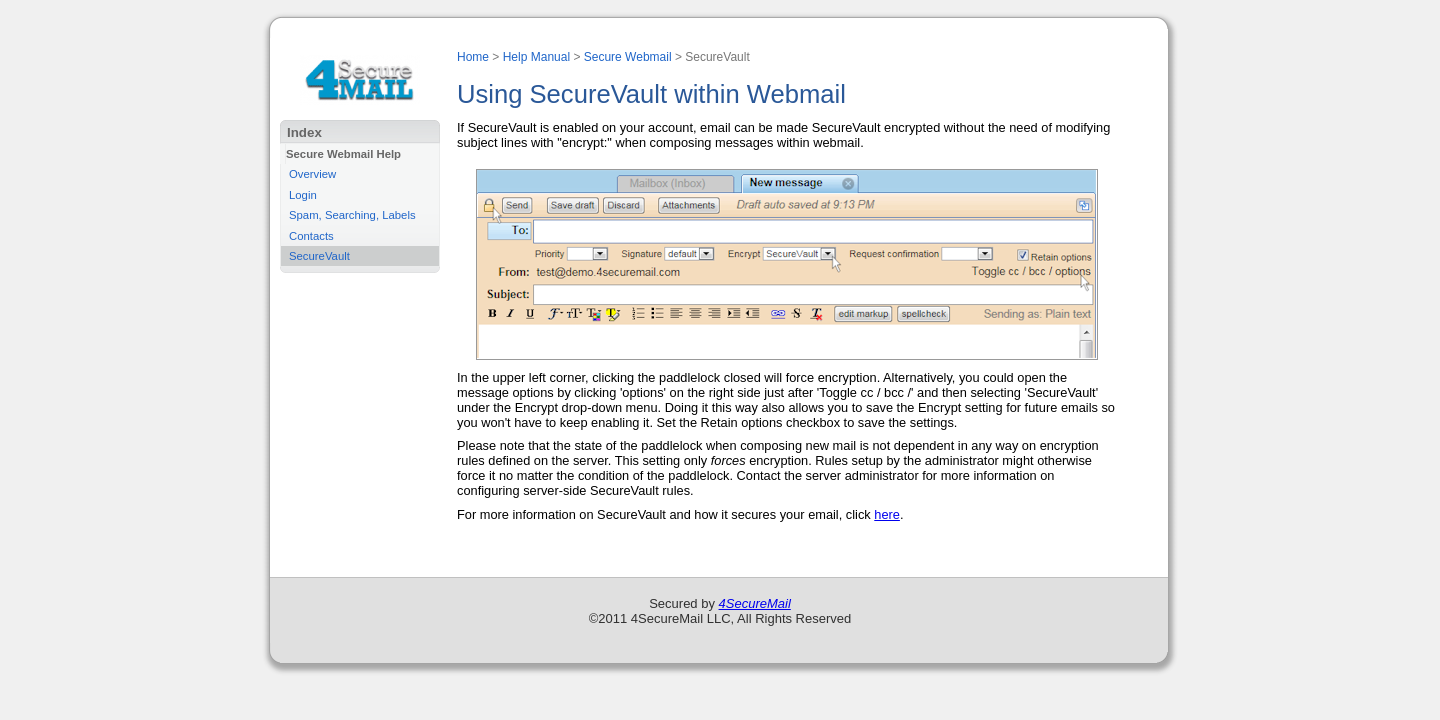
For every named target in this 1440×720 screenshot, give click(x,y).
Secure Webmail (628, 57)
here (887, 514)
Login (303, 195)
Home (473, 57)
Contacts (311, 236)
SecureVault (319, 256)
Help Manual (536, 57)
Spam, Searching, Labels (352, 215)
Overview (312, 174)
